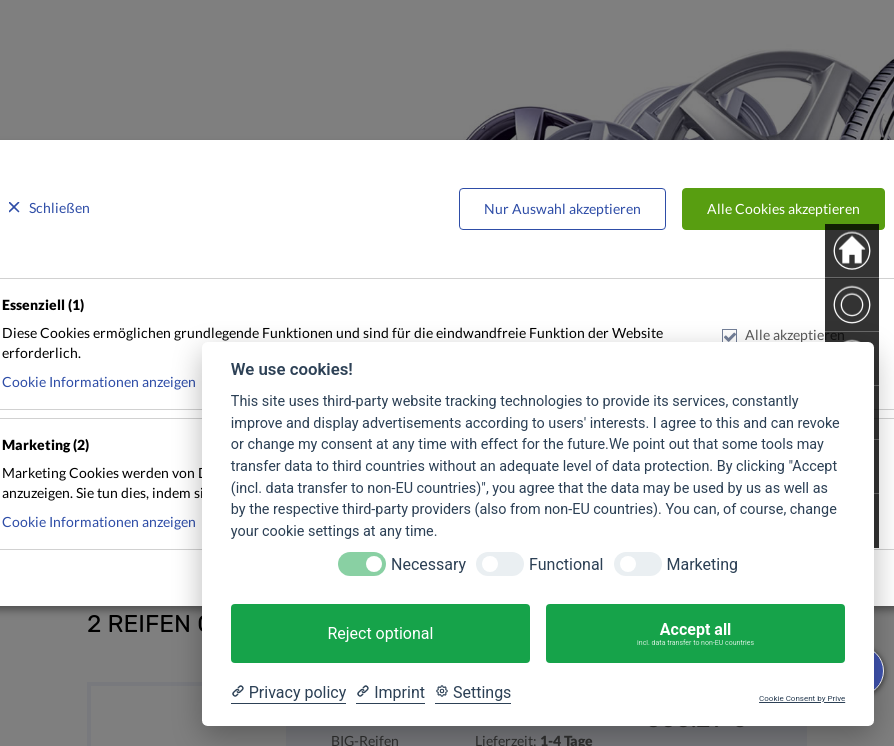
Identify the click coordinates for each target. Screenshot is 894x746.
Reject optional (380, 633)
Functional (566, 564)
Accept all (695, 634)
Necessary (428, 564)
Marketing (702, 564)
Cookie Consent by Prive (802, 698)
